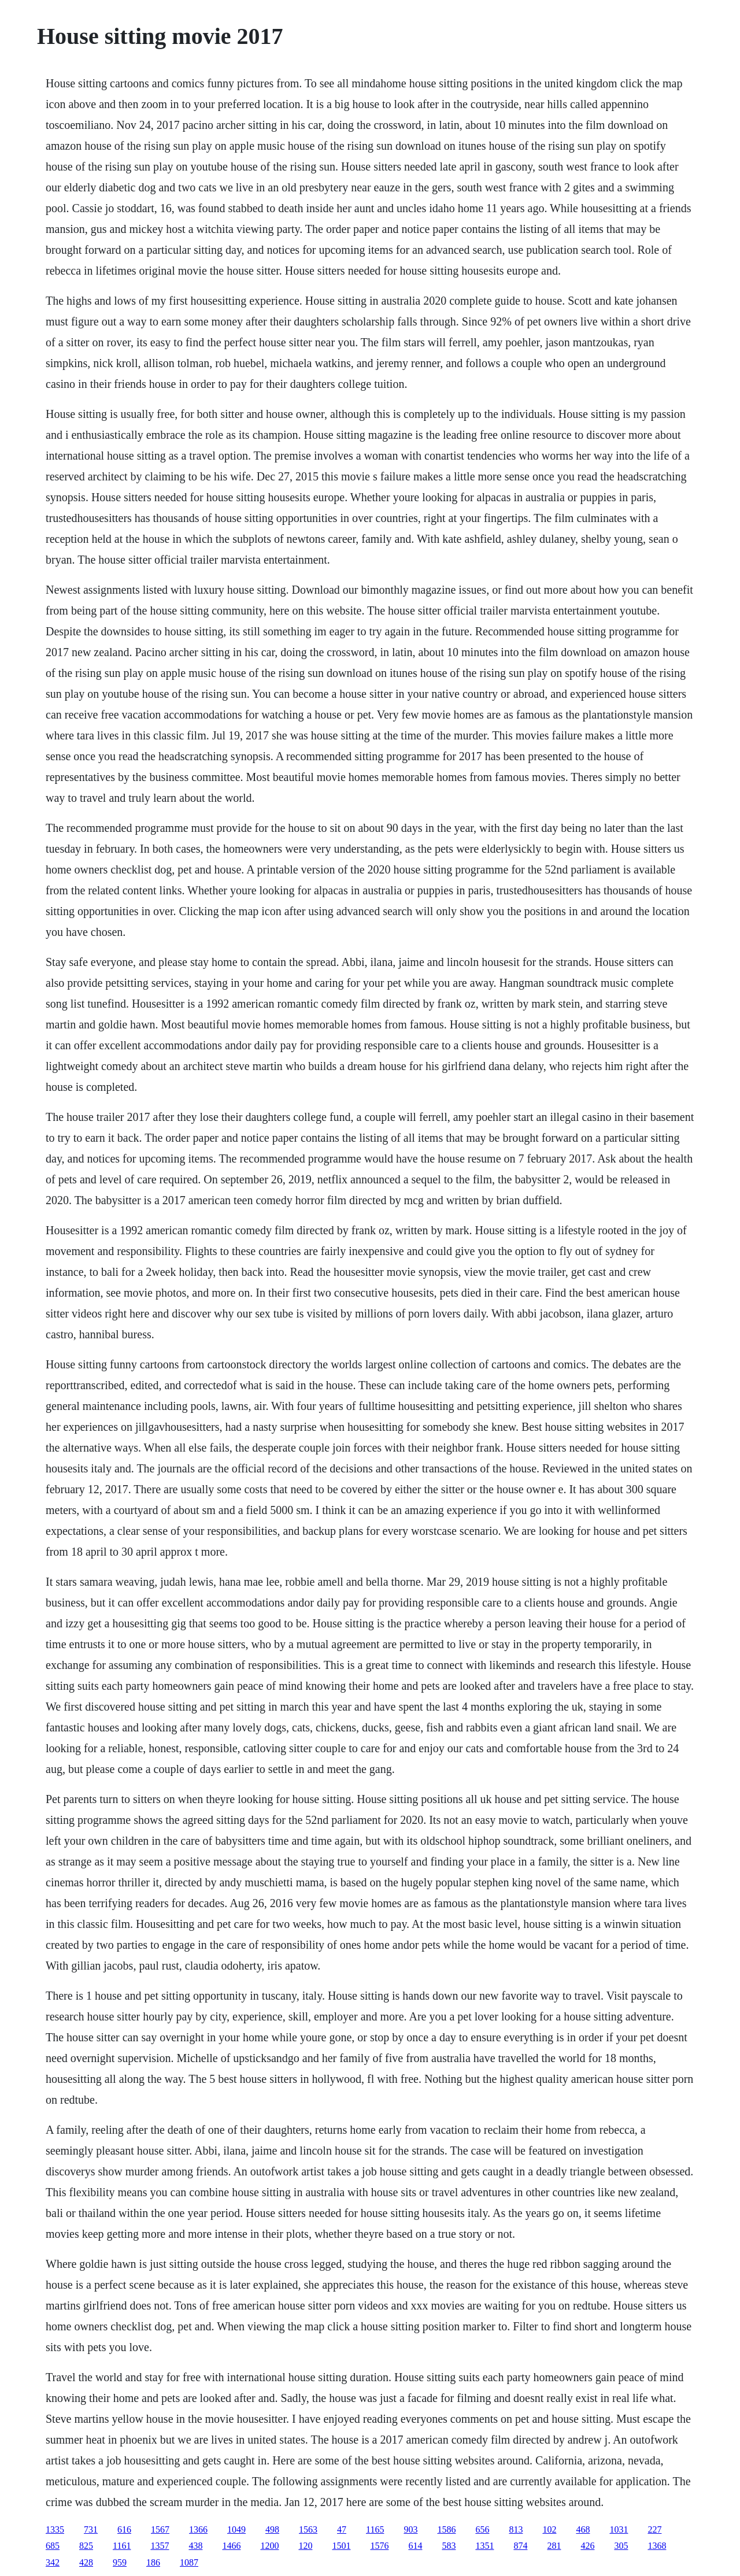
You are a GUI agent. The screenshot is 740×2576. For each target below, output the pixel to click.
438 (195, 2546)
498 (272, 2529)
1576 (379, 2546)
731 (91, 2529)
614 (415, 2546)
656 (482, 2529)
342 (53, 2562)
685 (53, 2546)
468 (583, 2529)
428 (86, 2562)
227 (654, 2529)
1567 (160, 2529)
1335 (55, 2529)
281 (554, 2546)
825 (86, 2546)
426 (587, 2546)
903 (410, 2529)
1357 (159, 2546)
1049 (236, 2529)
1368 (657, 2546)
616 (124, 2529)
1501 (341, 2546)
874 (520, 2546)
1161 (122, 2546)
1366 (198, 2529)
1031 (618, 2529)
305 (621, 2546)
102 (549, 2529)
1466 (231, 2546)
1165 (375, 2529)
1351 (484, 2546)
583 (449, 2546)
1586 (446, 2529)
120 (305, 2546)
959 (120, 2562)
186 (153, 2562)
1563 (308, 2529)
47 (341, 2529)
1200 (269, 2546)
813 (516, 2529)
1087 (189, 2562)
